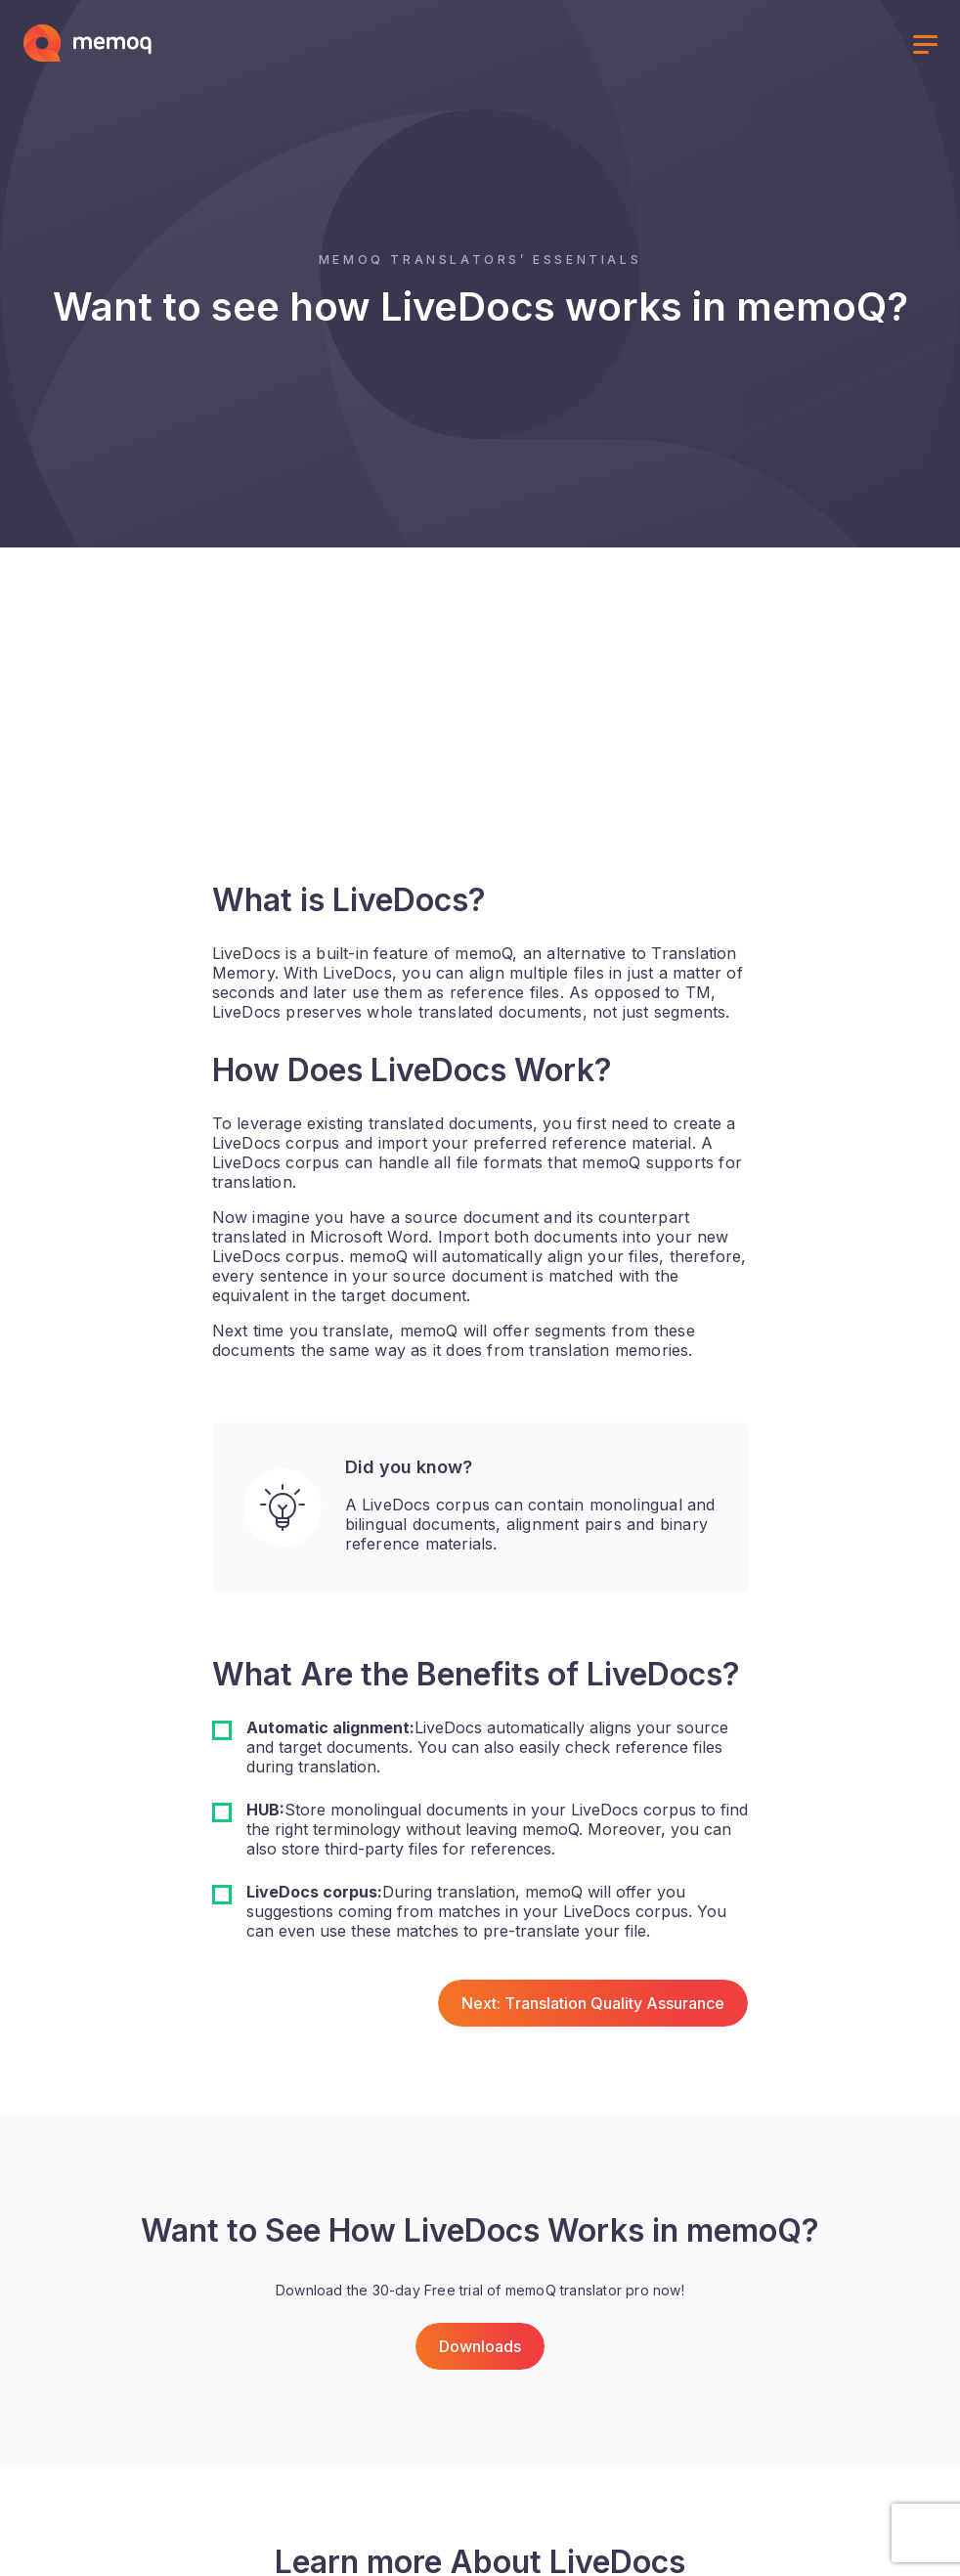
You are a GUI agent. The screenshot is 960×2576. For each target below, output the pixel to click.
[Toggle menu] (925, 47)
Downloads (480, 2346)
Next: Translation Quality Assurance (592, 2003)
